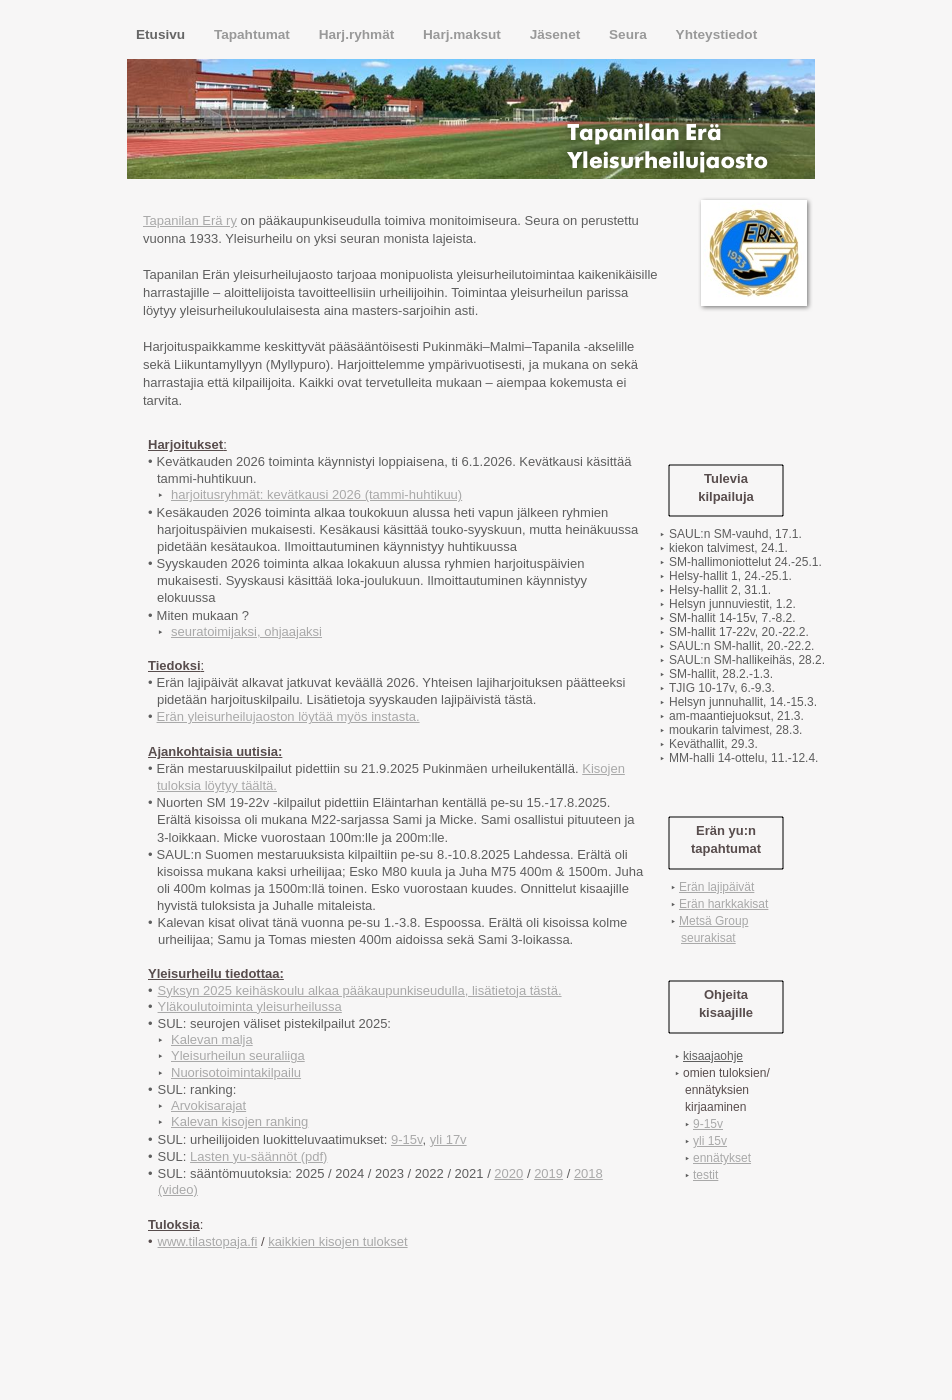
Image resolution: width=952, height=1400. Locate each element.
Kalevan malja (212, 1039)
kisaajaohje (713, 1056)
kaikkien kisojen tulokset (337, 1241)
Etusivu (162, 34)
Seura (630, 34)
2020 (508, 1173)
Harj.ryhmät (358, 34)
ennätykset (722, 1158)
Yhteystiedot (717, 34)
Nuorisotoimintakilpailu (236, 1072)
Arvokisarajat (208, 1105)
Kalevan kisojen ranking (239, 1121)
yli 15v (710, 1141)
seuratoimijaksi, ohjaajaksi (246, 631)
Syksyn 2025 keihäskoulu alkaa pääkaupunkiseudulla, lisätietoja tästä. (360, 990)
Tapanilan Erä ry (190, 220)
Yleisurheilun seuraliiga (238, 1055)
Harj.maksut (464, 34)
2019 (548, 1173)
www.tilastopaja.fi (208, 1241)
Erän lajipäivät (716, 887)
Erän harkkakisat (723, 904)
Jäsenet (557, 34)
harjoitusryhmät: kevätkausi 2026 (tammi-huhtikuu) (316, 494)
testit (705, 1175)
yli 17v (448, 1139)
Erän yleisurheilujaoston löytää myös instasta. (288, 716)
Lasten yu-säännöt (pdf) (258, 1156)
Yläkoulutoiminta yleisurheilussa (250, 1006)
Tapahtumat (254, 34)
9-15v (407, 1139)
